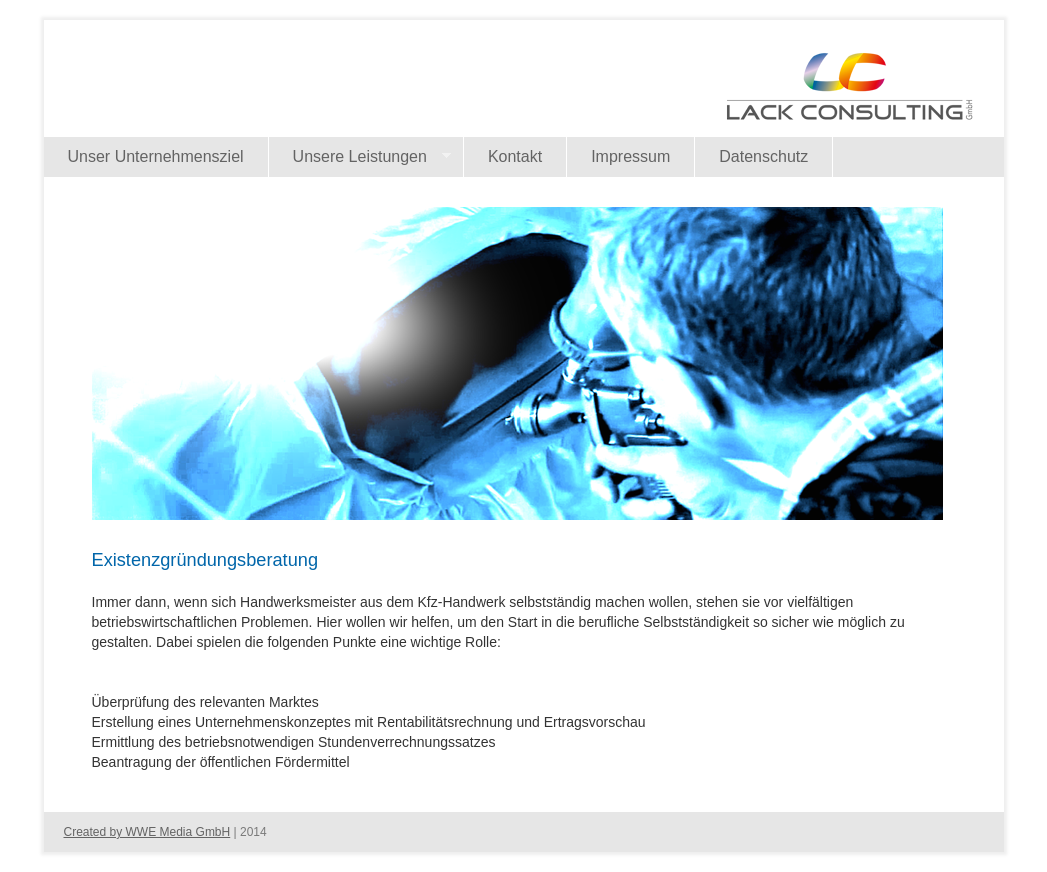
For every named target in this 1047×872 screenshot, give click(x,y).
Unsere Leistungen (360, 157)
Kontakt (515, 156)
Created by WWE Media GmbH (147, 832)
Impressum (630, 156)
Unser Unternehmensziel (156, 156)
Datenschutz (763, 156)
